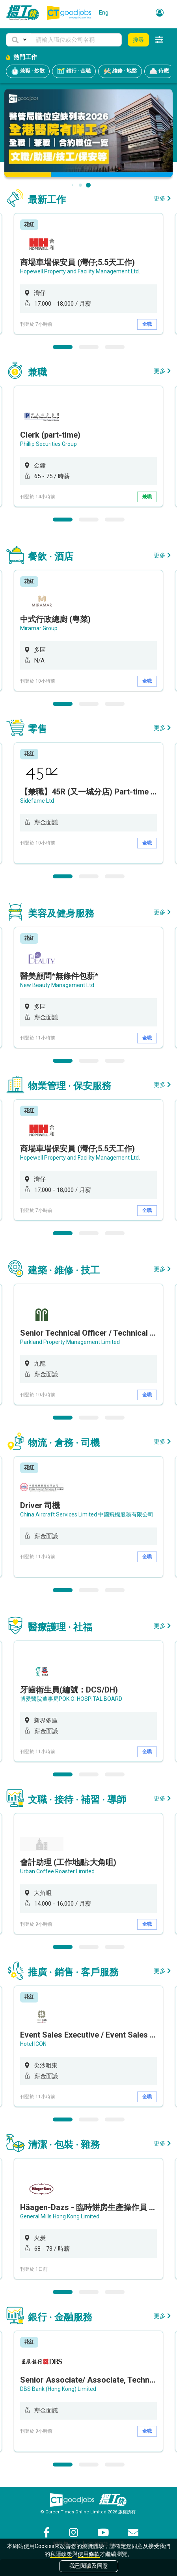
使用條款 (89, 2554)
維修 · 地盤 (120, 71)
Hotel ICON (33, 2044)
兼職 (147, 496)
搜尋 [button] (138, 40)
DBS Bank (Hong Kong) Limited (58, 2389)
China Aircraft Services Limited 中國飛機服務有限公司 (86, 1514)
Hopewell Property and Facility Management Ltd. (80, 271)
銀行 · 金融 (74, 71)
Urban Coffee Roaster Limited (57, 1871)
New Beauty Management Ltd (57, 985)
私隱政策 (61, 2554)
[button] (18, 39)
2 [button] (89, 347)
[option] (88, 273)
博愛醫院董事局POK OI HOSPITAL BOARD (71, 1699)
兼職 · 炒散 (28, 71)
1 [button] (63, 347)
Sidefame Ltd (37, 801)
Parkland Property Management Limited (70, 1342)
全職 (147, 324)
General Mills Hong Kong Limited (59, 2216)
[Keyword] (76, 39)
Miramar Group (39, 628)
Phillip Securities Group (48, 444)
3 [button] (115, 347)
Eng (103, 12)
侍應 (159, 71)
